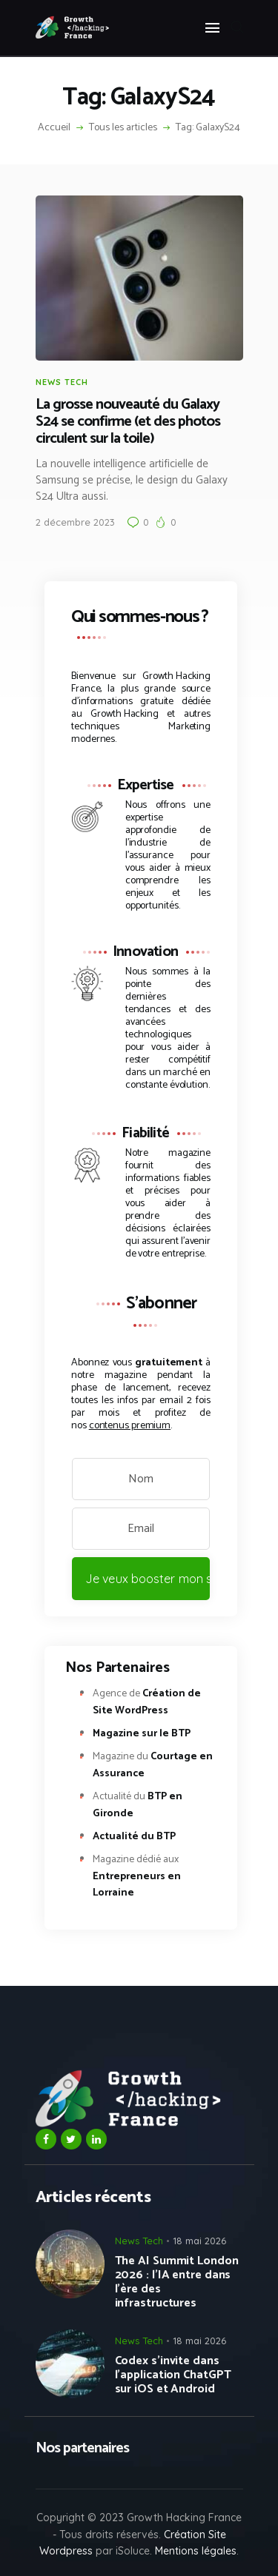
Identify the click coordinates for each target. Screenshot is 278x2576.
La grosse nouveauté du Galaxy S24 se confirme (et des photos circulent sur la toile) (128, 422)
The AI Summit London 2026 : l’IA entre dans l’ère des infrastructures (177, 2282)
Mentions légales (195, 2550)
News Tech (62, 382)
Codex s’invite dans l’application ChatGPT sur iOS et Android (173, 2375)
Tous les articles (123, 127)
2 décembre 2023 (75, 522)
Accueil (54, 128)
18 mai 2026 (199, 2241)
